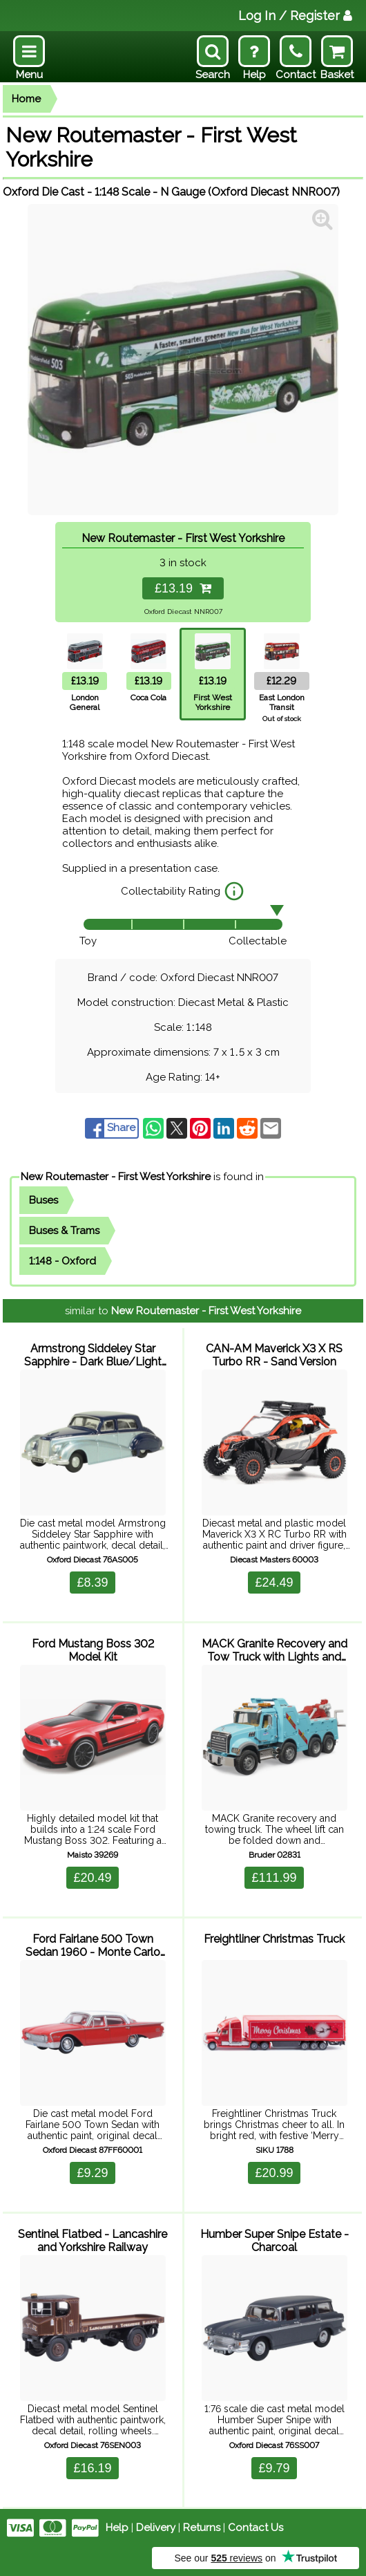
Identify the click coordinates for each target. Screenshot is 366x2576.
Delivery (155, 2527)
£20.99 (274, 2173)
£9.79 (273, 2468)
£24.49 (274, 1582)
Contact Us (255, 2527)
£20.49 (92, 1878)
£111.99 (273, 1878)
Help (117, 2527)
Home (26, 99)
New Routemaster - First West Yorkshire (116, 1176)
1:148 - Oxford (62, 1261)
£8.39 (92, 1582)
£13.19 (183, 588)
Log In (295, 15)
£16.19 (92, 2468)
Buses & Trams (64, 1230)
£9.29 (92, 2173)
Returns (201, 2527)
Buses (43, 1200)
